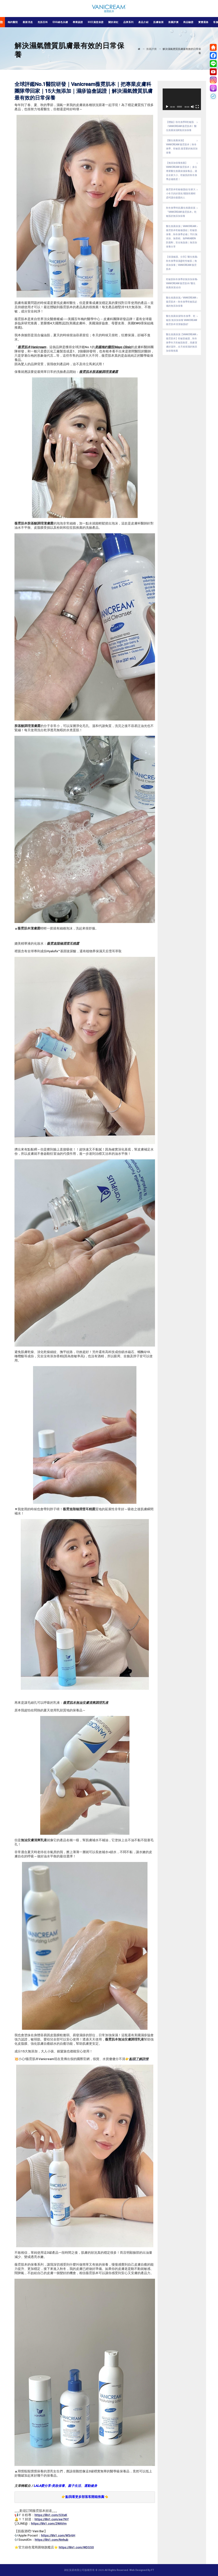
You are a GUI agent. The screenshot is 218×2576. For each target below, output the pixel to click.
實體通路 (203, 22)
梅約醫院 (13, 22)
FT (152, 2570)
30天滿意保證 (96, 22)
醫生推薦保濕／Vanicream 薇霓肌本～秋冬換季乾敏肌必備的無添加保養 (181, 301)
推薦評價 (173, 22)
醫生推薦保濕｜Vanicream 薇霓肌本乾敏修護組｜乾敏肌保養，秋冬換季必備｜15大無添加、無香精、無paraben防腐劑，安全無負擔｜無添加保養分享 (181, 236)
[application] (182, 99)
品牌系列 (128, 22)
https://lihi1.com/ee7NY (52, 2519)
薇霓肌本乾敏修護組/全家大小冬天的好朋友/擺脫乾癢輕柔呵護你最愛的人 (181, 193)
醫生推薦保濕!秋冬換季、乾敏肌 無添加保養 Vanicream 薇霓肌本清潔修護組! (181, 320)
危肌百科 (43, 22)
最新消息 (28, 22)
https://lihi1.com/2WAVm (49, 2523)
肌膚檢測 (158, 22)
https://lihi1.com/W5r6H (58, 2535)
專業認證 (78, 22)
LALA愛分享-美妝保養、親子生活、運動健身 (65, 2486)
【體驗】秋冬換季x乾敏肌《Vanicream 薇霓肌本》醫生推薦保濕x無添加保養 (181, 126)
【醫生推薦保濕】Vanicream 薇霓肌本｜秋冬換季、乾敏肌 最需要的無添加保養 (182, 146)
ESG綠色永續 (60, 22)
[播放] (167, 106)
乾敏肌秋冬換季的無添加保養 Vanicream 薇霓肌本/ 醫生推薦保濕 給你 (181, 283)
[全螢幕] (197, 106)
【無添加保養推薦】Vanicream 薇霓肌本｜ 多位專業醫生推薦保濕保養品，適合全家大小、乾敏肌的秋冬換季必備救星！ (181, 171)
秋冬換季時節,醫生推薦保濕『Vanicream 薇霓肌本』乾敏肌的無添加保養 (181, 211)
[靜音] (192, 106)
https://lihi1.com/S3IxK (51, 2515)
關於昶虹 (113, 22)
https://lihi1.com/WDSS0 (76, 2547)
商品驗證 (188, 22)
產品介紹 (143, 22)
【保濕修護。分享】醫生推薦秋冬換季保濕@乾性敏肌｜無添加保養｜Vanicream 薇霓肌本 (181, 262)
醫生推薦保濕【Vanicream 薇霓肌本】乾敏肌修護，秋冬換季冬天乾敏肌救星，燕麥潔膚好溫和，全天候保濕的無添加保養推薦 (181, 342)
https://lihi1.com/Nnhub (51, 2540)
